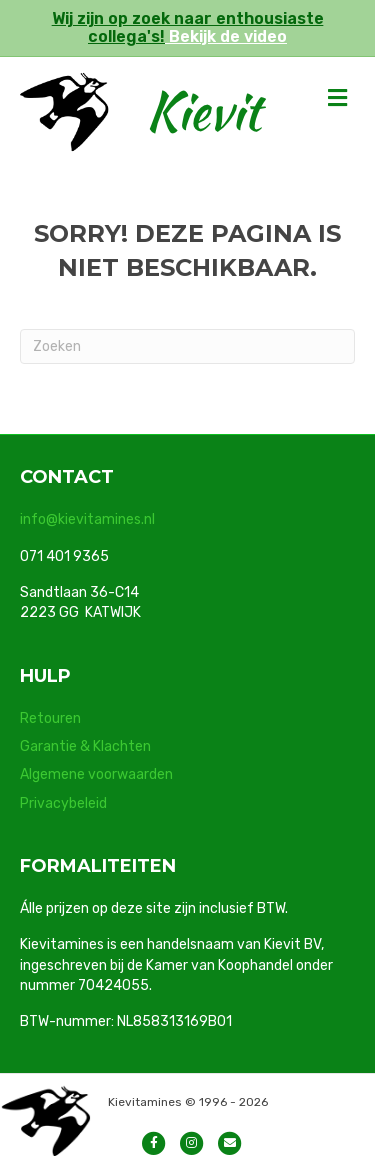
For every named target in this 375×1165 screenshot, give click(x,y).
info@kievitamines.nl (87, 519)
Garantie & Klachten (85, 746)
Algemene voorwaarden (96, 774)
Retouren (50, 718)
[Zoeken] (187, 346)
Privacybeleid (63, 803)
